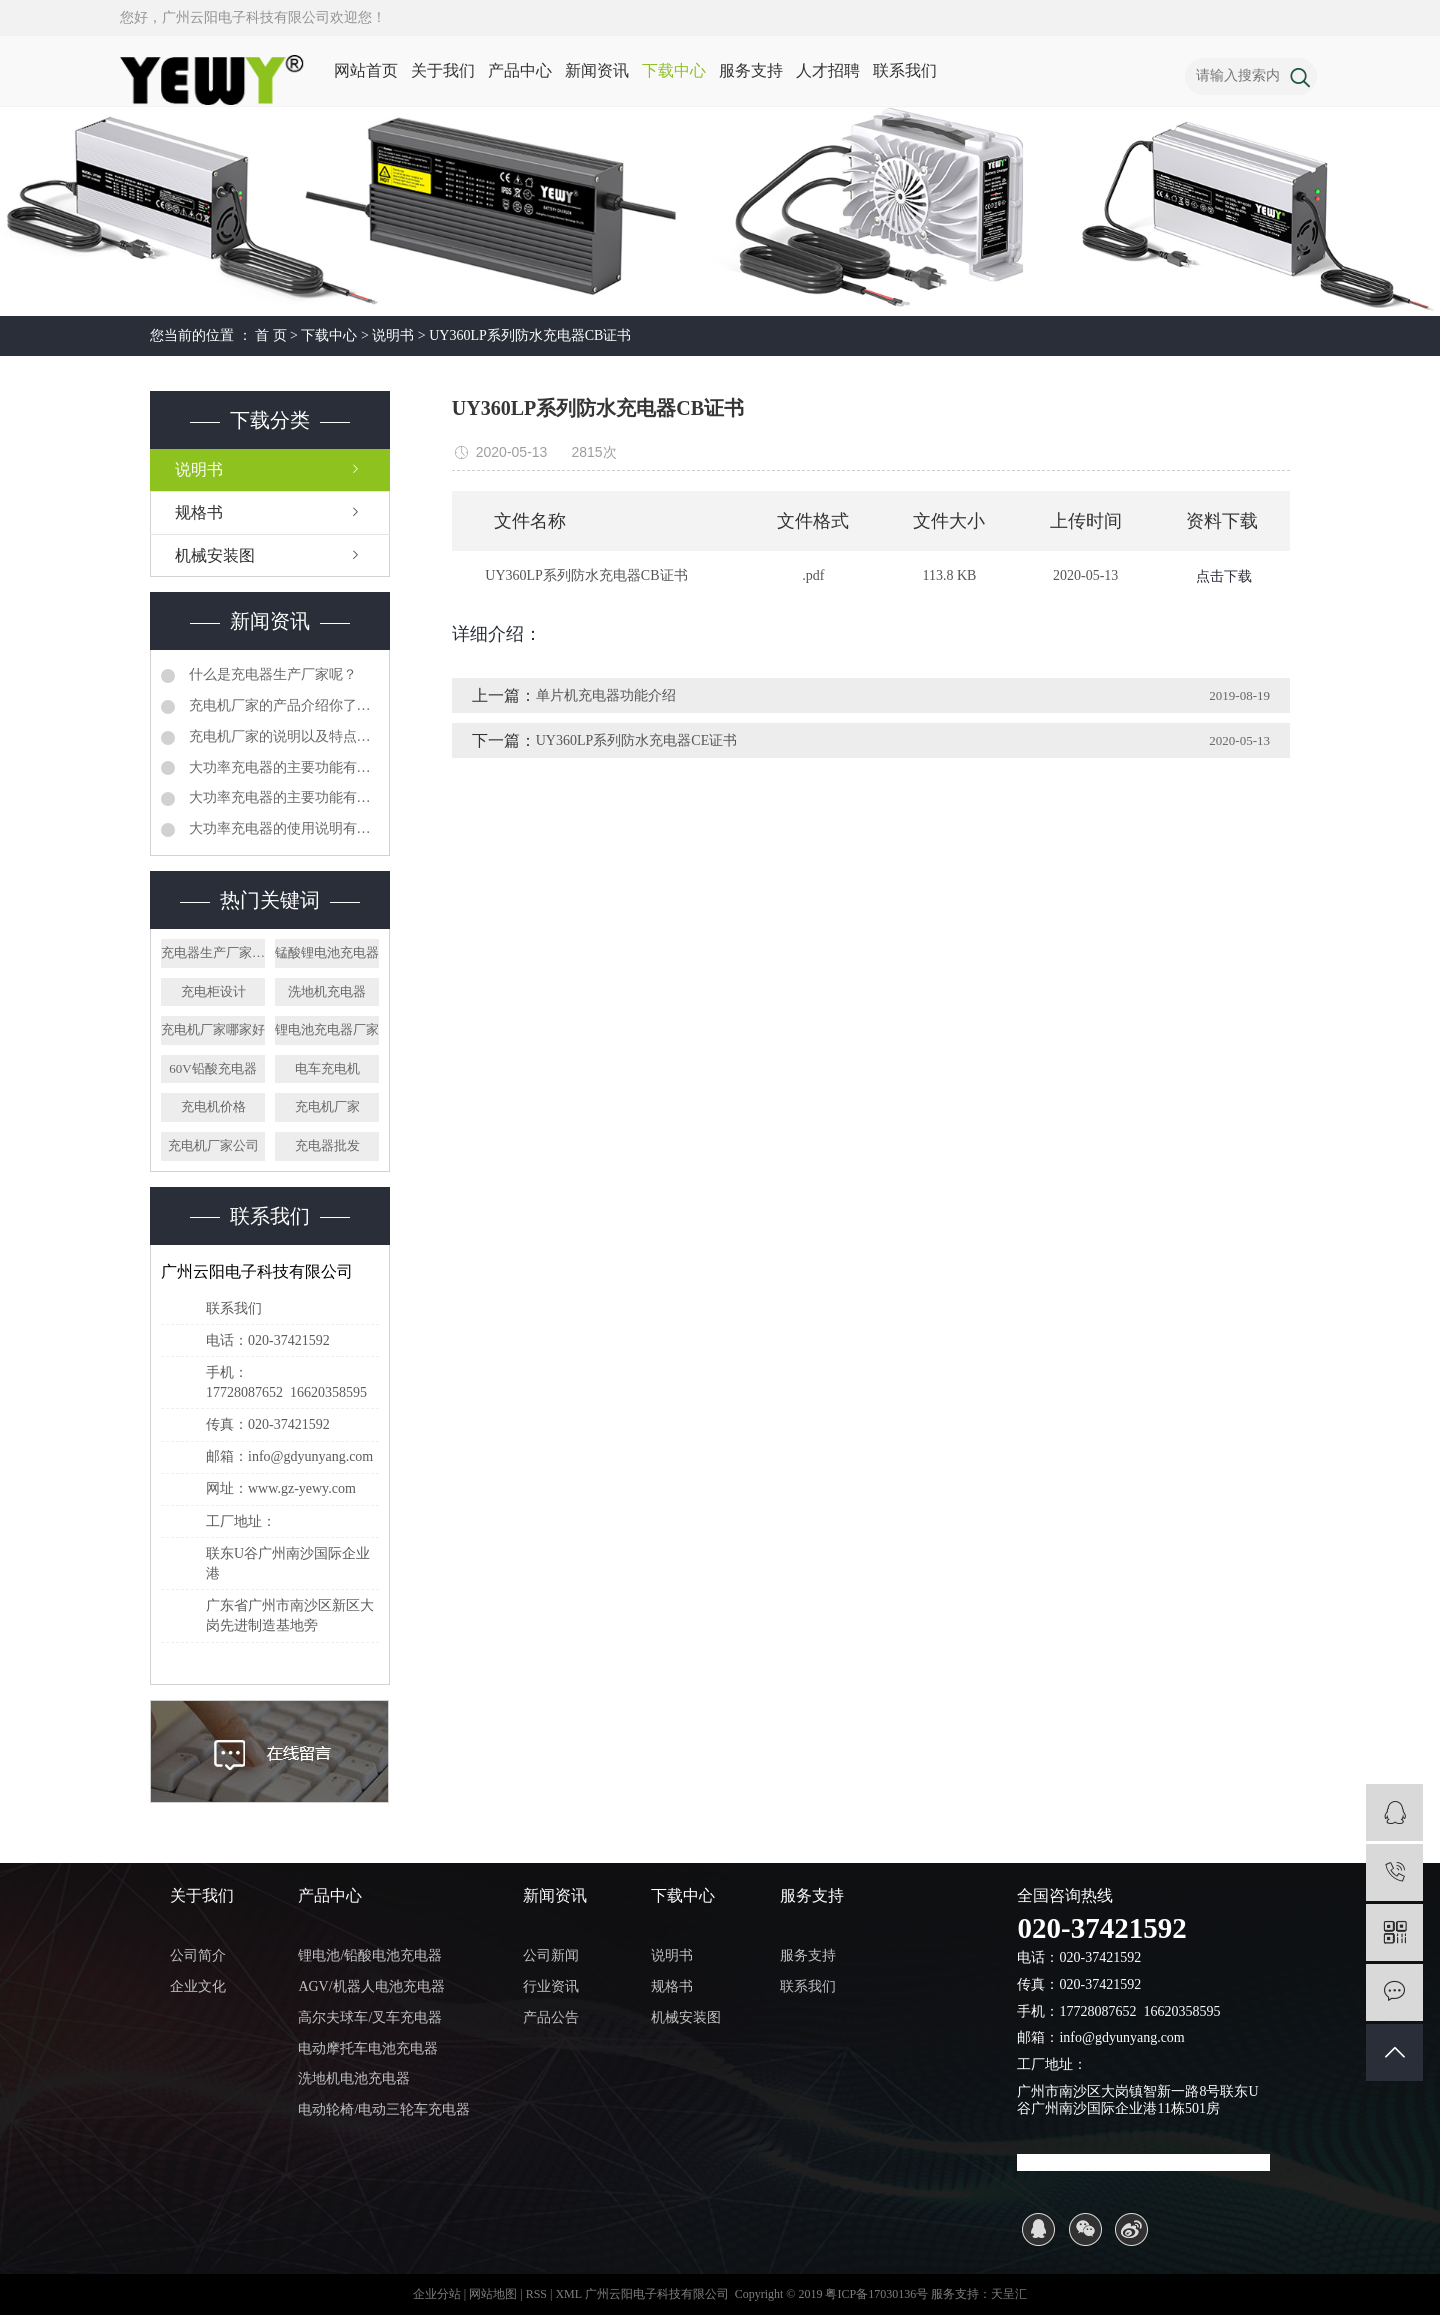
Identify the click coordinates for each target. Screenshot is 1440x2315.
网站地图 (494, 2294)
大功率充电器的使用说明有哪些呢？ (282, 828)
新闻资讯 (597, 70)
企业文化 (198, 1986)
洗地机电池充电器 (354, 2078)
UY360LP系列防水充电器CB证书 (530, 335)
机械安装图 (215, 555)
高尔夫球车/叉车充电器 (370, 2017)
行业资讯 (551, 1986)
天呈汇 (1009, 2294)
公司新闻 (551, 1955)
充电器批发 (327, 1145)
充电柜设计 (213, 991)
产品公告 (551, 2017)
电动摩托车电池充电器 (368, 2048)
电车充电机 (327, 1068)
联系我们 (905, 70)
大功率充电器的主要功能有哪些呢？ (282, 767)
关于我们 (443, 70)
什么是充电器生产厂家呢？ (271, 674)
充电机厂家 (327, 1106)
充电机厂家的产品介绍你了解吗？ (282, 705)
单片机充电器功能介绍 (606, 695)
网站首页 (366, 70)
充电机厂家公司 (213, 1145)
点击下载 (1224, 576)
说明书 (393, 335)
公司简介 (198, 1955)
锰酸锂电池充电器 (327, 952)
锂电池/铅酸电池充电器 (370, 1955)
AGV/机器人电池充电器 (371, 1986)
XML (568, 2294)
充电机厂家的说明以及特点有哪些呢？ (282, 736)
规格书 (199, 512)
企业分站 (437, 2294)
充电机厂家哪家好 (213, 1029)
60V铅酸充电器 (212, 1068)
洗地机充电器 (327, 991)
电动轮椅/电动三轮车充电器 (384, 2109)
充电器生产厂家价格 (213, 952)
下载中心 (674, 70)
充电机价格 (213, 1106)
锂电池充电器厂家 (327, 1029)
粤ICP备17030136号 (876, 2294)
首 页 (271, 335)
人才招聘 (828, 70)
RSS (536, 2294)
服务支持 (751, 70)
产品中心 (520, 70)
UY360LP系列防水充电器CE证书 (636, 740)
